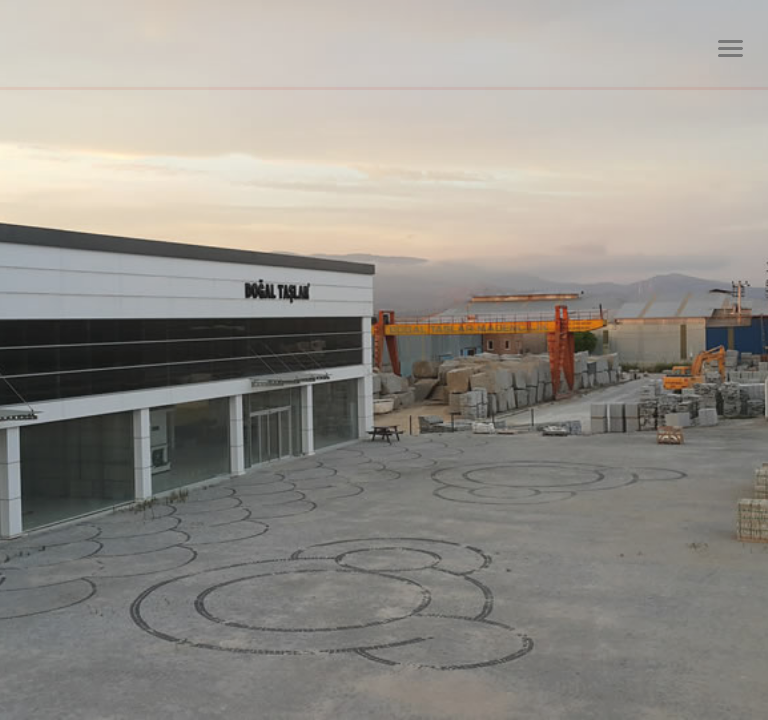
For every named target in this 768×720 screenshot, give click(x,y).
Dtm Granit (173, 45)
